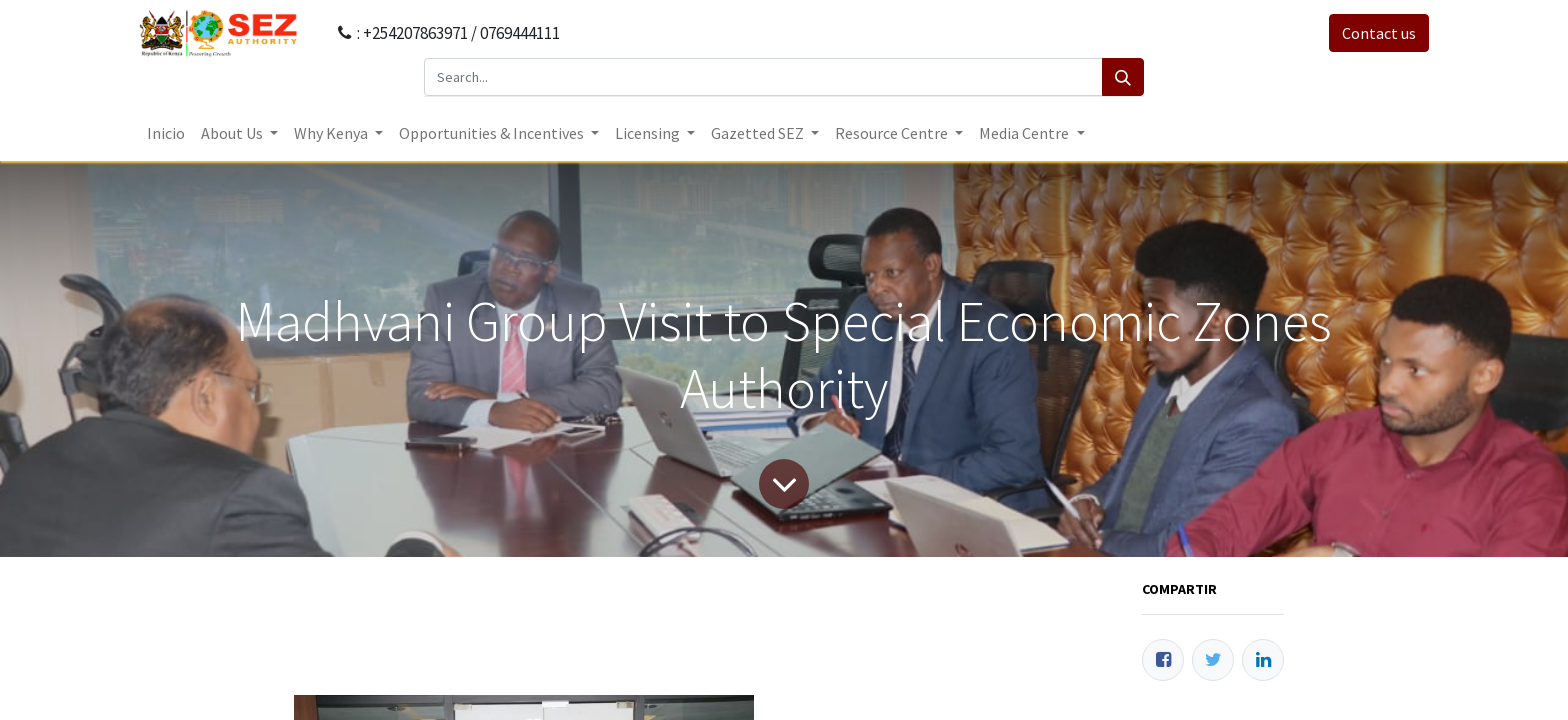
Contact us (1379, 33)
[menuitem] (166, 133)
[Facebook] (1163, 660)
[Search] (1123, 77)
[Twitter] (1213, 660)
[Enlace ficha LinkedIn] (1263, 660)
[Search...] (763, 77)
